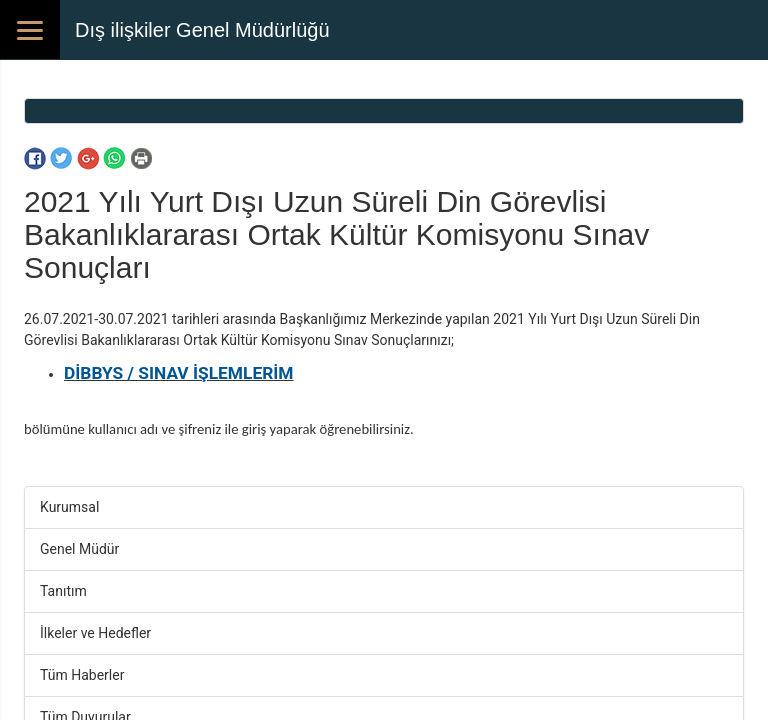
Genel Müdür (79, 549)
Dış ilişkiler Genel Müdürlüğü (202, 30)
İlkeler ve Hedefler (95, 633)
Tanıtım (63, 591)
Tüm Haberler (82, 675)
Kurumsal (69, 507)
